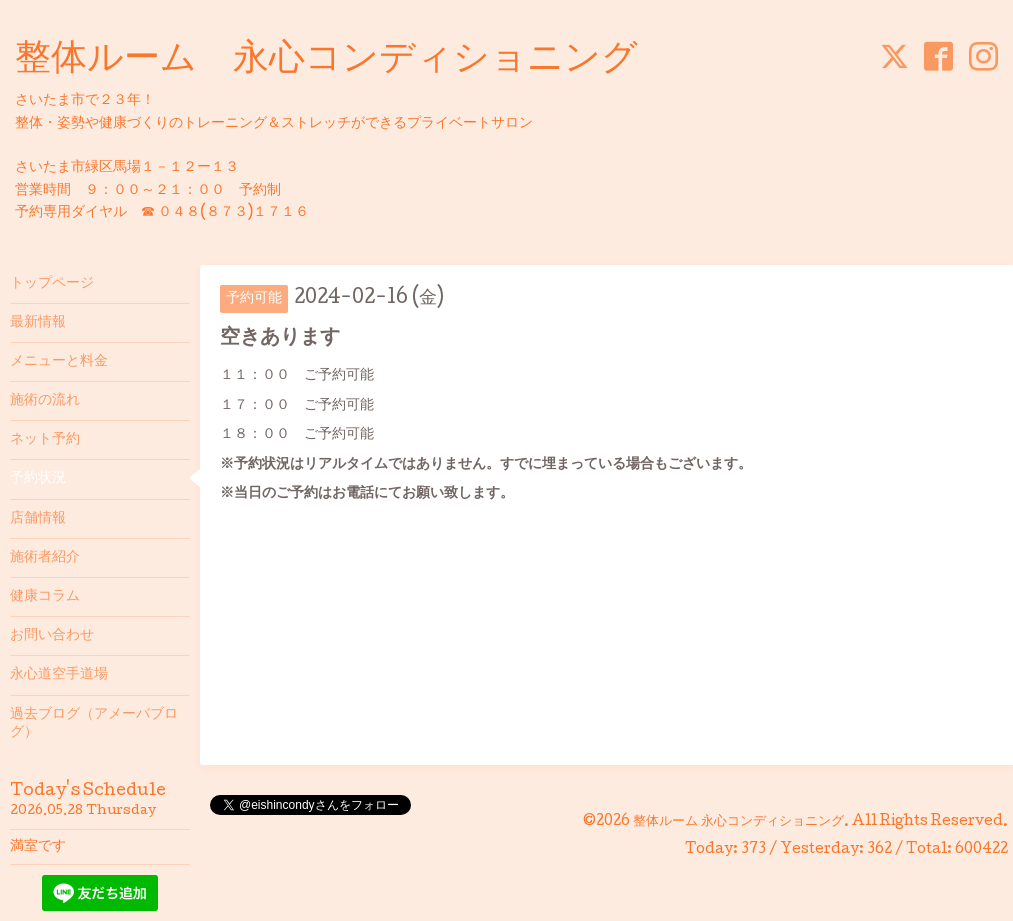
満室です (38, 847)
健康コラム (45, 597)
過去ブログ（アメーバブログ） (94, 724)
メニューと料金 (59, 362)
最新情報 (38, 323)
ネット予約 (45, 440)
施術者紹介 (45, 558)
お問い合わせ (52, 636)
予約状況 (38, 479)
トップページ (52, 284)
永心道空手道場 (59, 675)
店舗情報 (38, 519)
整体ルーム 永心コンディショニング (326, 61)
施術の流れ (45, 401)
